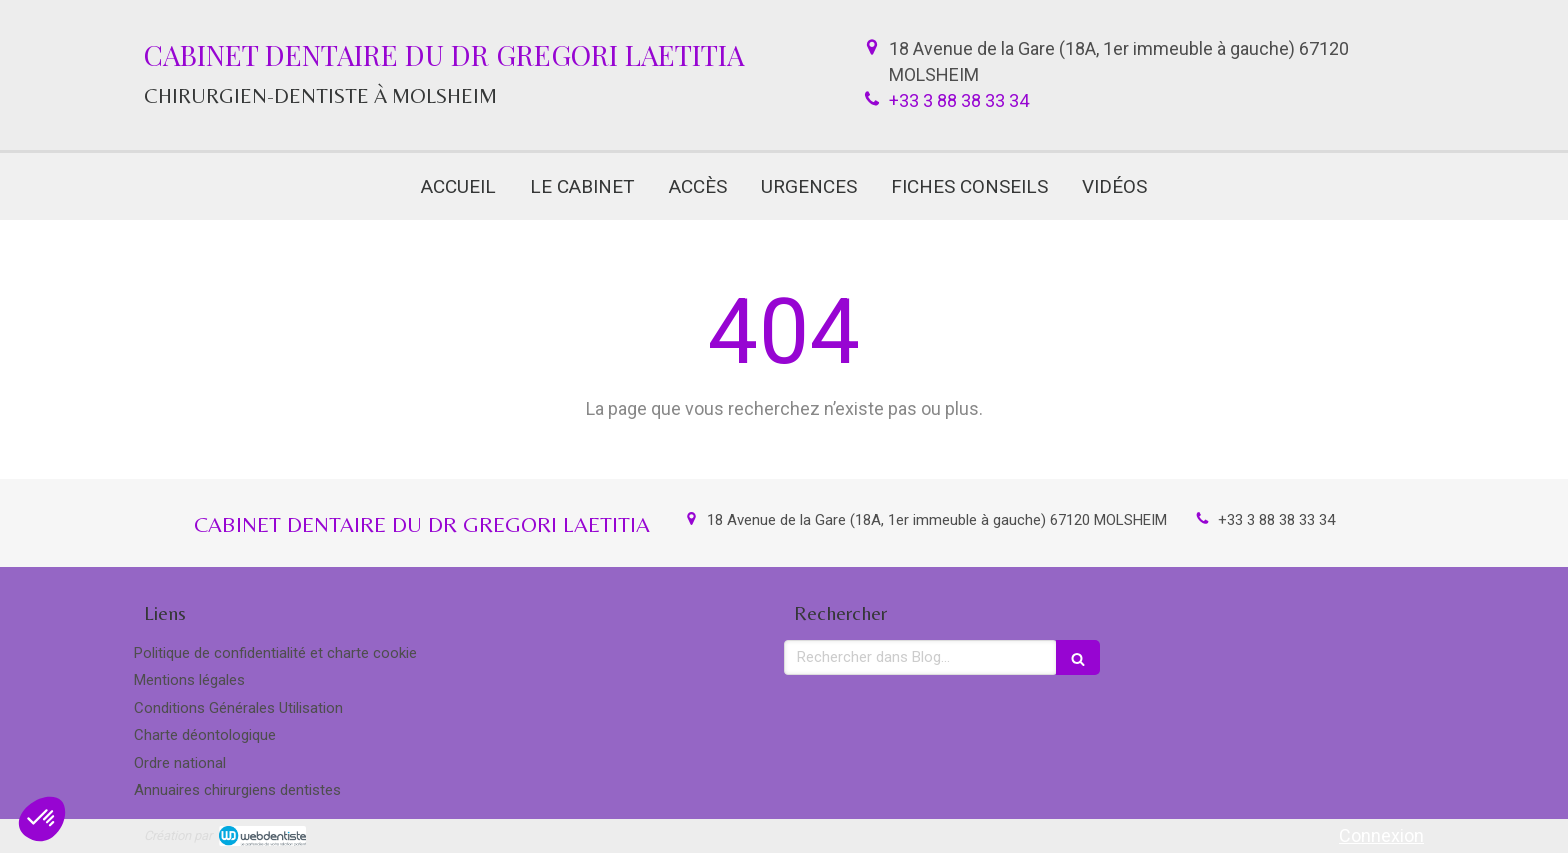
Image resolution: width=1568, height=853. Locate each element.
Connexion (1381, 835)
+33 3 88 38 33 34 (959, 100)
